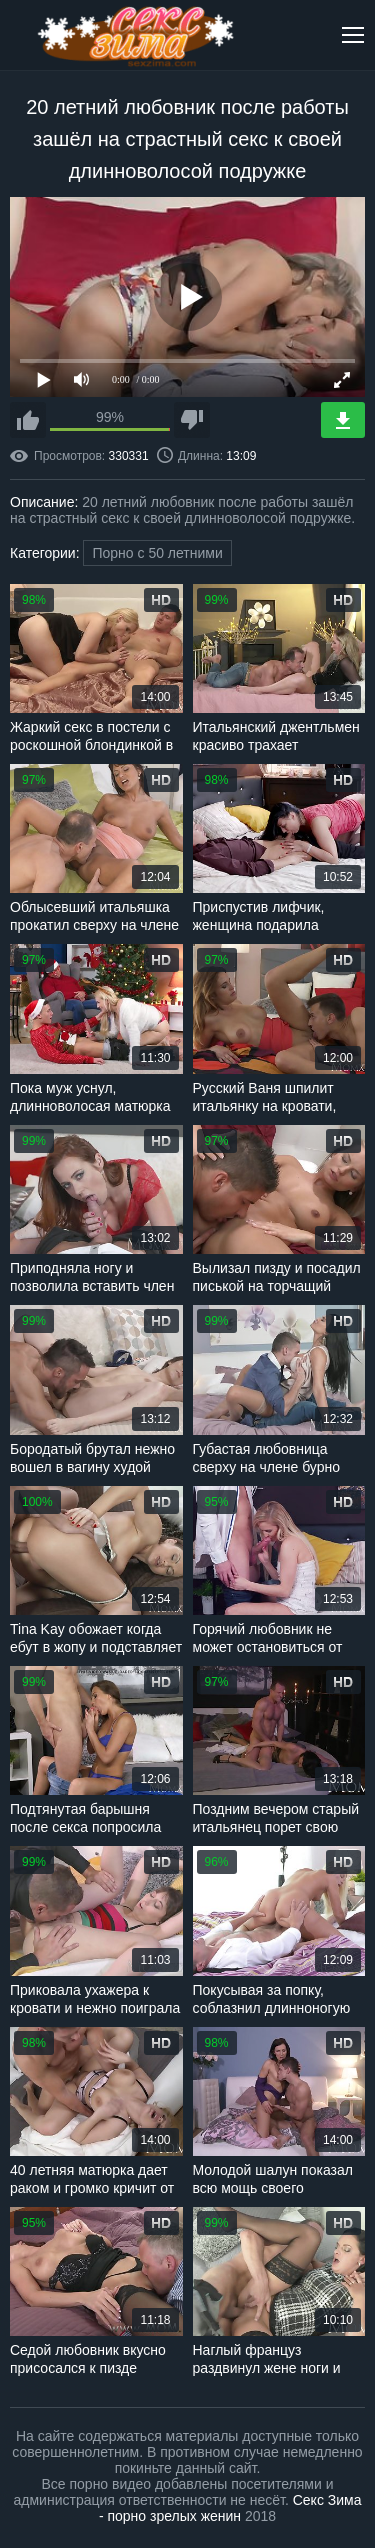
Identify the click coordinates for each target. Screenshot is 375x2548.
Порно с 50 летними (157, 553)
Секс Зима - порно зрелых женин (230, 2508)
